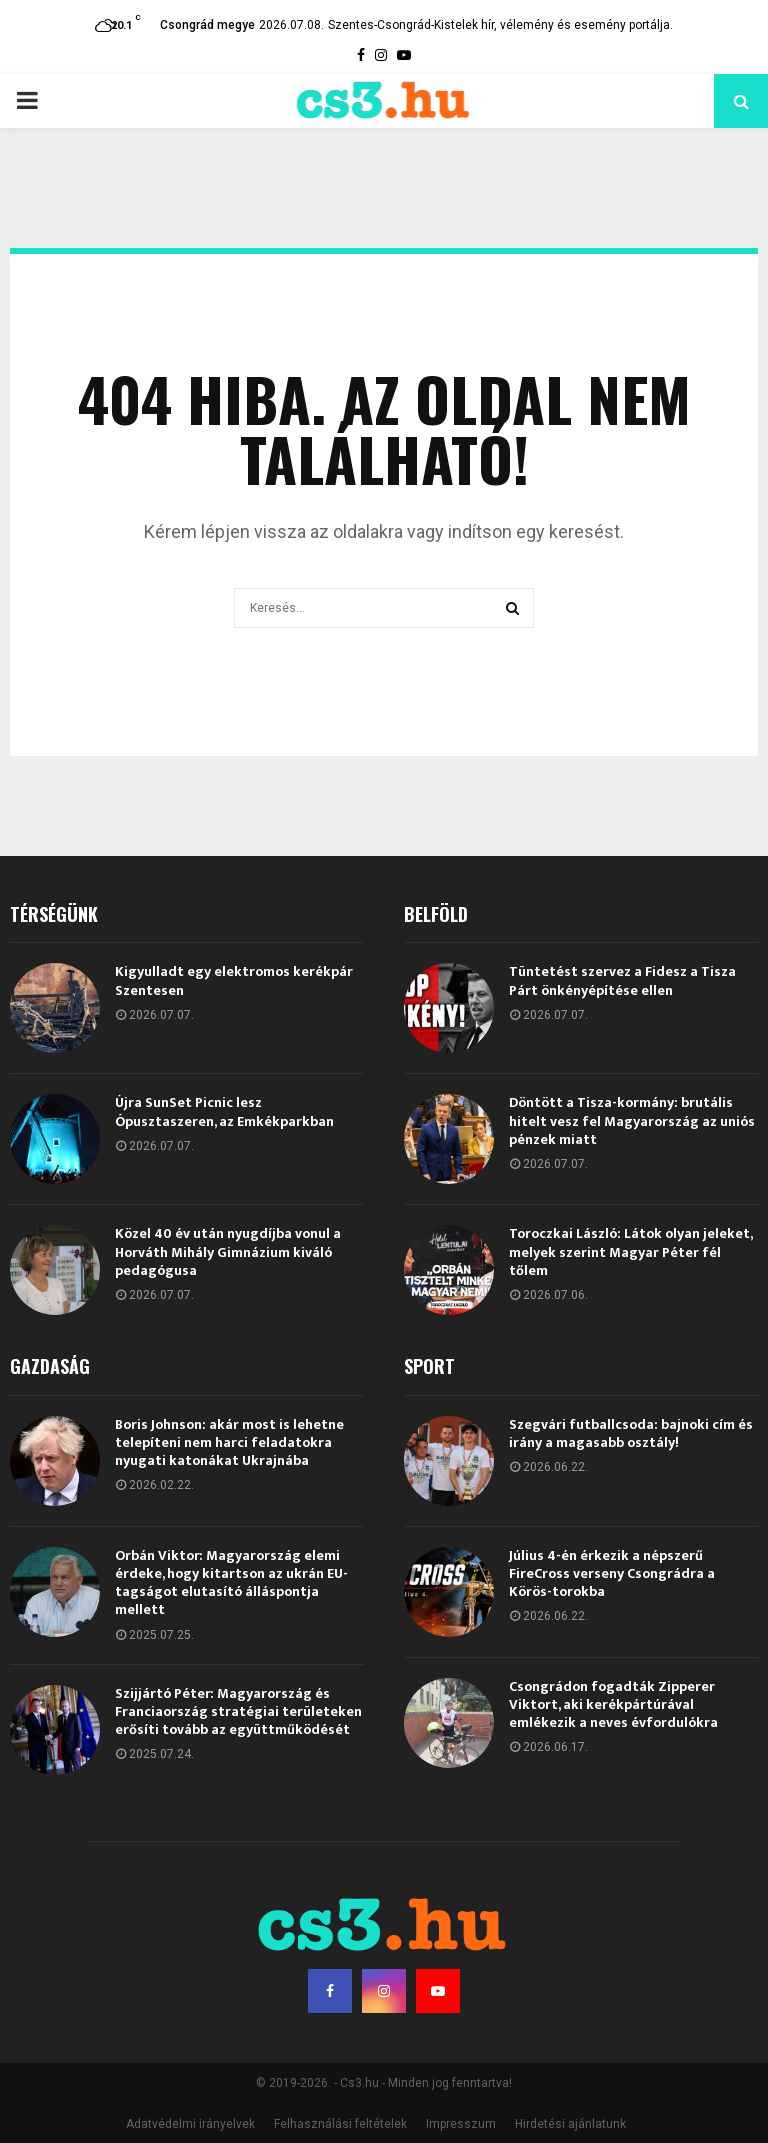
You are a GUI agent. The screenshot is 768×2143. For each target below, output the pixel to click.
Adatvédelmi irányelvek (190, 2124)
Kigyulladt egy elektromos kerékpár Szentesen (234, 980)
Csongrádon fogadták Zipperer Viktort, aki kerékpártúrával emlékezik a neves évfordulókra (613, 1704)
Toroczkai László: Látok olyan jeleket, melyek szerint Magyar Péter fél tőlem (630, 1251)
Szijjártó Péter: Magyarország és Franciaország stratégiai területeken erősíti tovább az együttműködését (238, 1711)
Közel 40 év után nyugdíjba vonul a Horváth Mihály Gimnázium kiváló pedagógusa (228, 1251)
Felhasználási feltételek (340, 2124)
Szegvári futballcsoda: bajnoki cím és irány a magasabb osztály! (631, 1433)
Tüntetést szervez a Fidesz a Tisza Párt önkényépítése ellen (622, 980)
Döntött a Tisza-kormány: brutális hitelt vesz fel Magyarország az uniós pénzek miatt (632, 1120)
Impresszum (461, 2124)
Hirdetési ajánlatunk (570, 2124)
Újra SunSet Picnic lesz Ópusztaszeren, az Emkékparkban (224, 1111)
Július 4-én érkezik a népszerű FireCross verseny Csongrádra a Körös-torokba (612, 1573)
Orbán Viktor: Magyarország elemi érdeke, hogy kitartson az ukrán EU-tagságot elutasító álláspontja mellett (231, 1583)
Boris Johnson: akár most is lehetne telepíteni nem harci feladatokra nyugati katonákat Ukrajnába (229, 1442)
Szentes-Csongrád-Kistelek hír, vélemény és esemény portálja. (500, 25)
